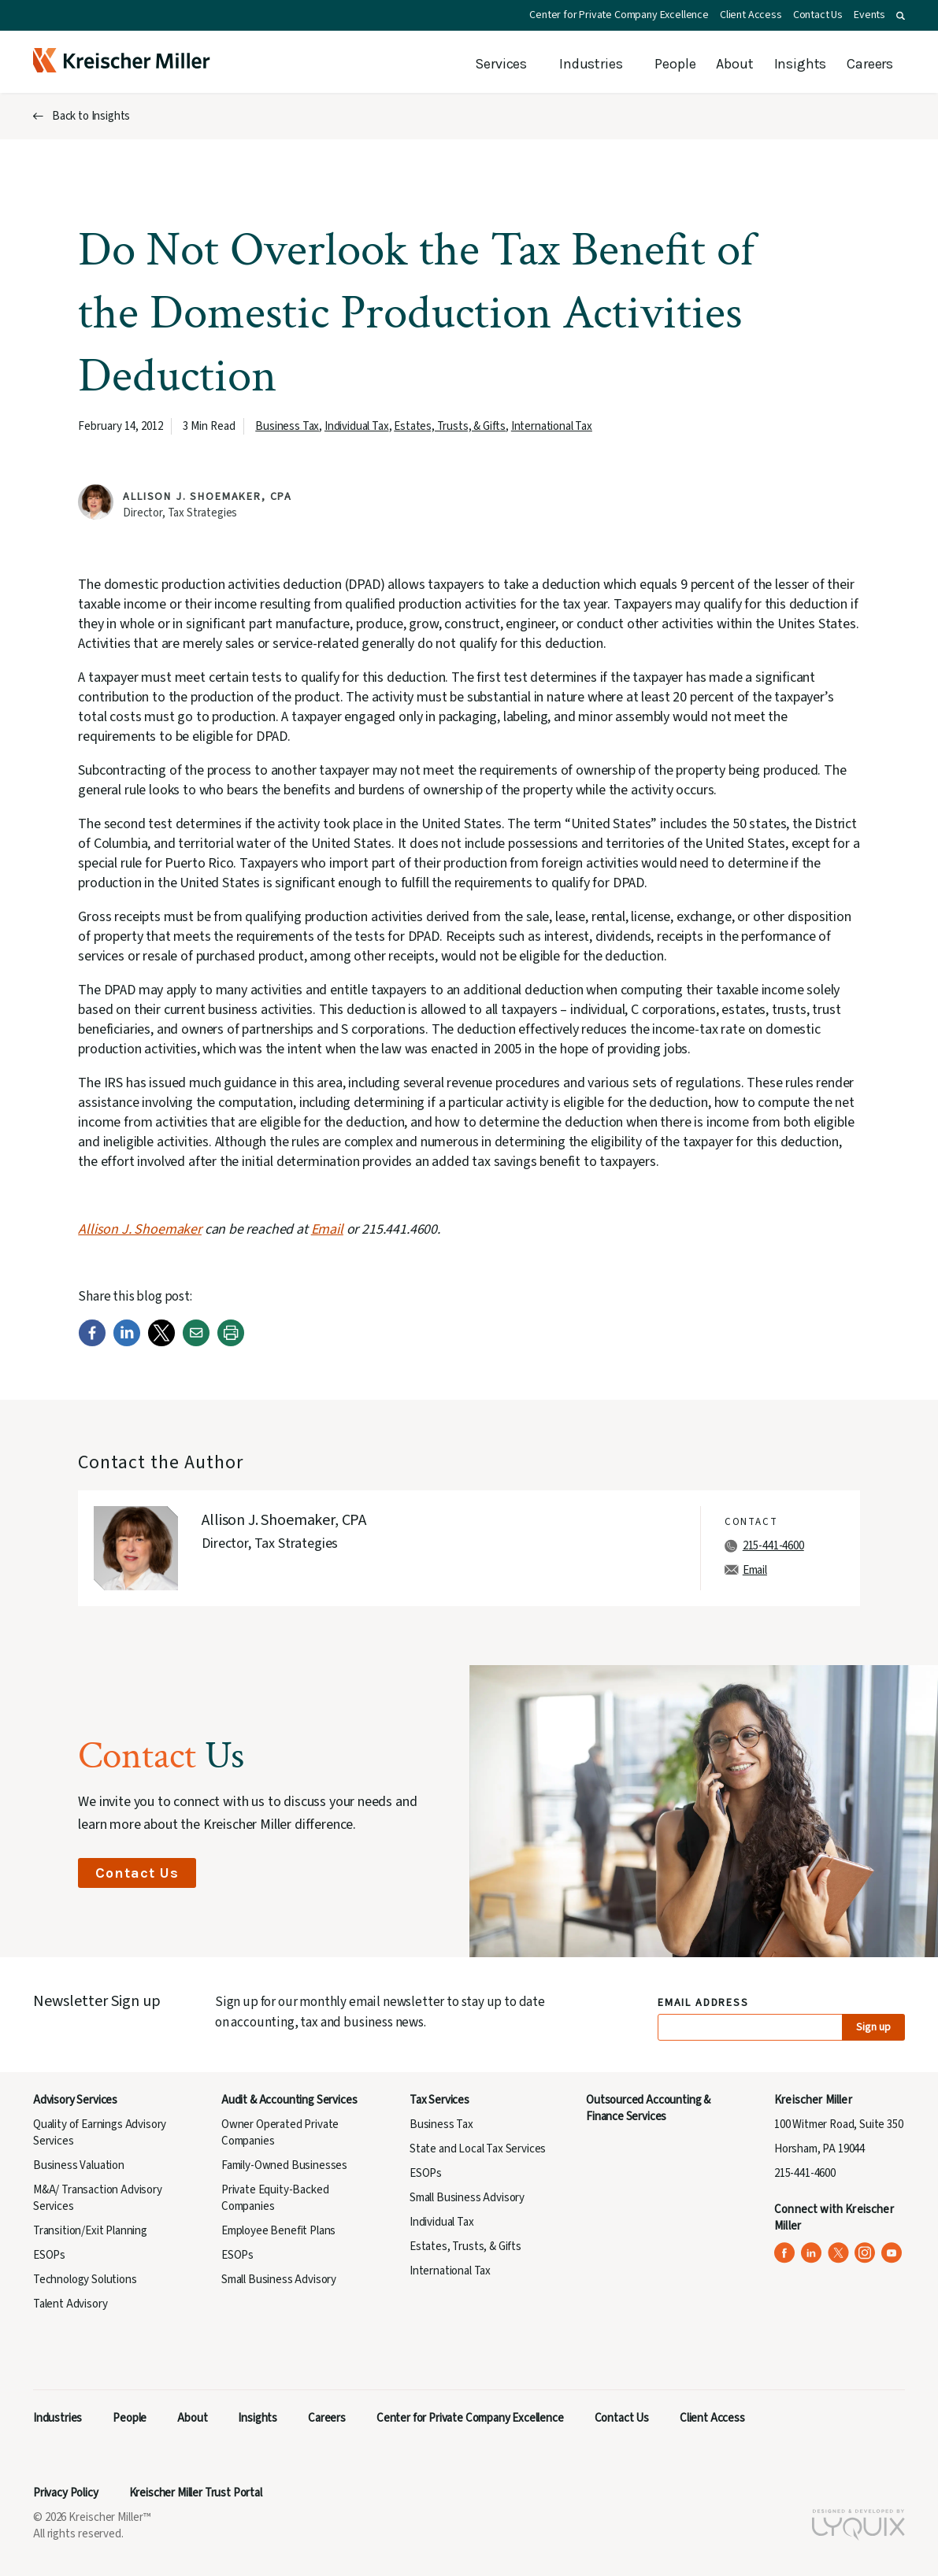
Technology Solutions (85, 2279)
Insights (800, 63)
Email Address (704, 2003)
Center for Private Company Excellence (619, 15)
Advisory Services (75, 2100)
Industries (590, 63)
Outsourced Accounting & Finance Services (648, 2108)
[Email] (196, 1343)
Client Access (751, 15)
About (734, 63)
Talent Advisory (70, 2304)
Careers (870, 63)
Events (869, 15)
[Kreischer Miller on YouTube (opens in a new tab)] (892, 2252)
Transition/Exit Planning (90, 2231)
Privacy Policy (65, 2493)
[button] (900, 15)
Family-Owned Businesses (284, 2165)
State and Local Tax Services (478, 2149)
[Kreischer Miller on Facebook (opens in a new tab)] (784, 2252)
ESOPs (49, 2255)
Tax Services (439, 2100)
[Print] (231, 1343)
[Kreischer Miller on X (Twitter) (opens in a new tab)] (838, 2252)
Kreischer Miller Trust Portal (195, 2493)
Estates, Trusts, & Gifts (450, 426)
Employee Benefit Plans (278, 2231)
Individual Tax (356, 426)
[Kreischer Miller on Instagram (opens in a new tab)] (865, 2252)
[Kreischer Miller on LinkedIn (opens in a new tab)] (811, 2252)
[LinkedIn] (127, 1343)
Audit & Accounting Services (289, 2100)
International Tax (551, 426)
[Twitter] (161, 1343)
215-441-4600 (773, 1546)
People (674, 63)
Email (755, 1570)
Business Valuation (78, 2165)
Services (501, 63)
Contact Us (818, 15)
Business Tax (287, 426)
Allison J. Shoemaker (140, 1229)
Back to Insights (91, 116)
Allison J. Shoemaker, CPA (207, 497)
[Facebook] (92, 1343)
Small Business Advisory (278, 2279)
